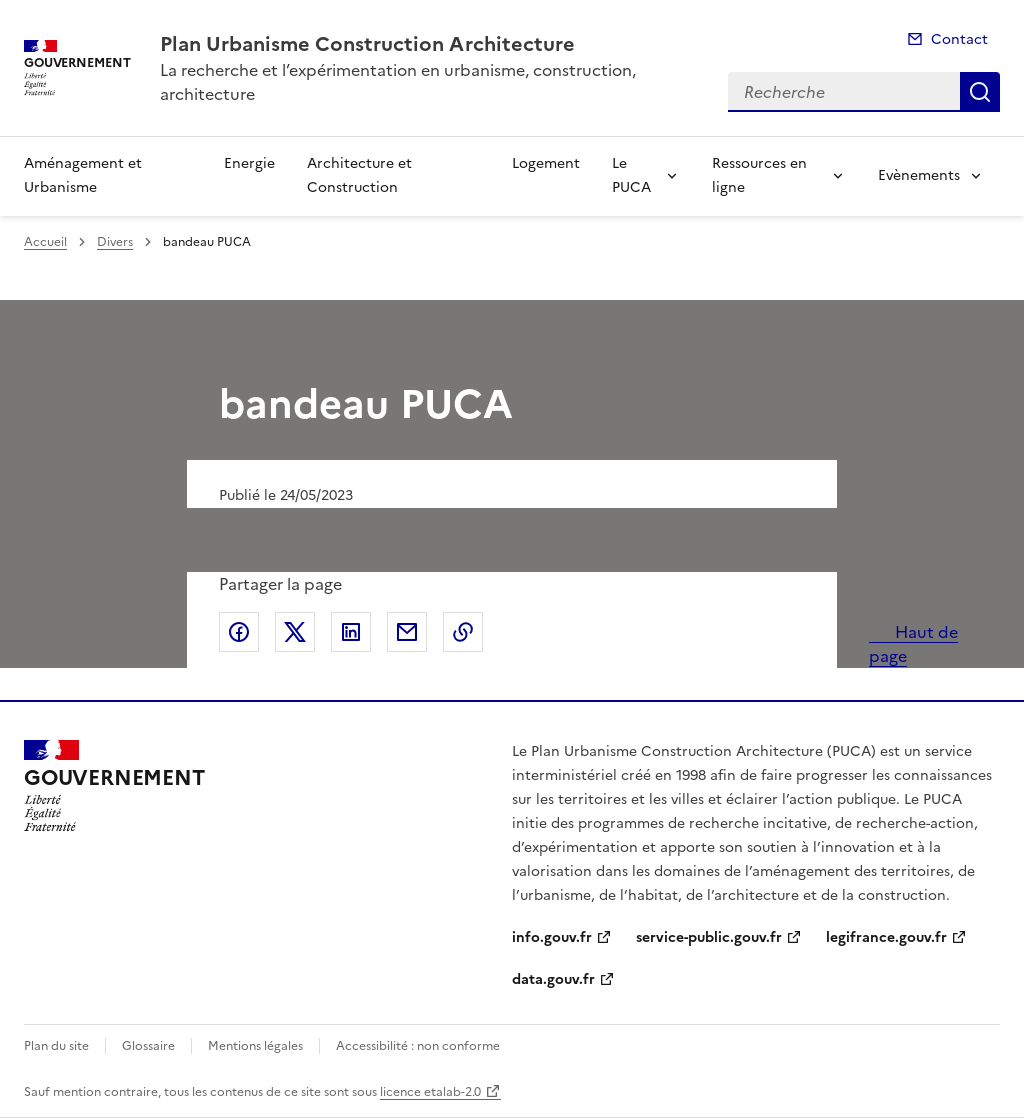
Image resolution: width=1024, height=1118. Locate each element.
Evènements (919, 175)
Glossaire (148, 1046)
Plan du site (56, 1046)
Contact (959, 39)
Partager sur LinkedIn (351, 632)
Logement (546, 163)
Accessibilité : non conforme (418, 1046)
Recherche (980, 92)
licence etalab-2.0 (430, 1092)
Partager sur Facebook (239, 632)
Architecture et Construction (359, 175)
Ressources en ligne (759, 175)
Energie (249, 163)
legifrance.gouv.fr (886, 937)
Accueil (45, 242)
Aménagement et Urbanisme (83, 175)
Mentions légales (255, 1046)
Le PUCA (631, 175)
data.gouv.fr (553, 979)
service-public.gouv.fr (709, 937)
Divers (115, 242)
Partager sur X (295, 632)
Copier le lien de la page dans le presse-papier (463, 632)
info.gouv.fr (552, 937)
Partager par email (407, 632)
